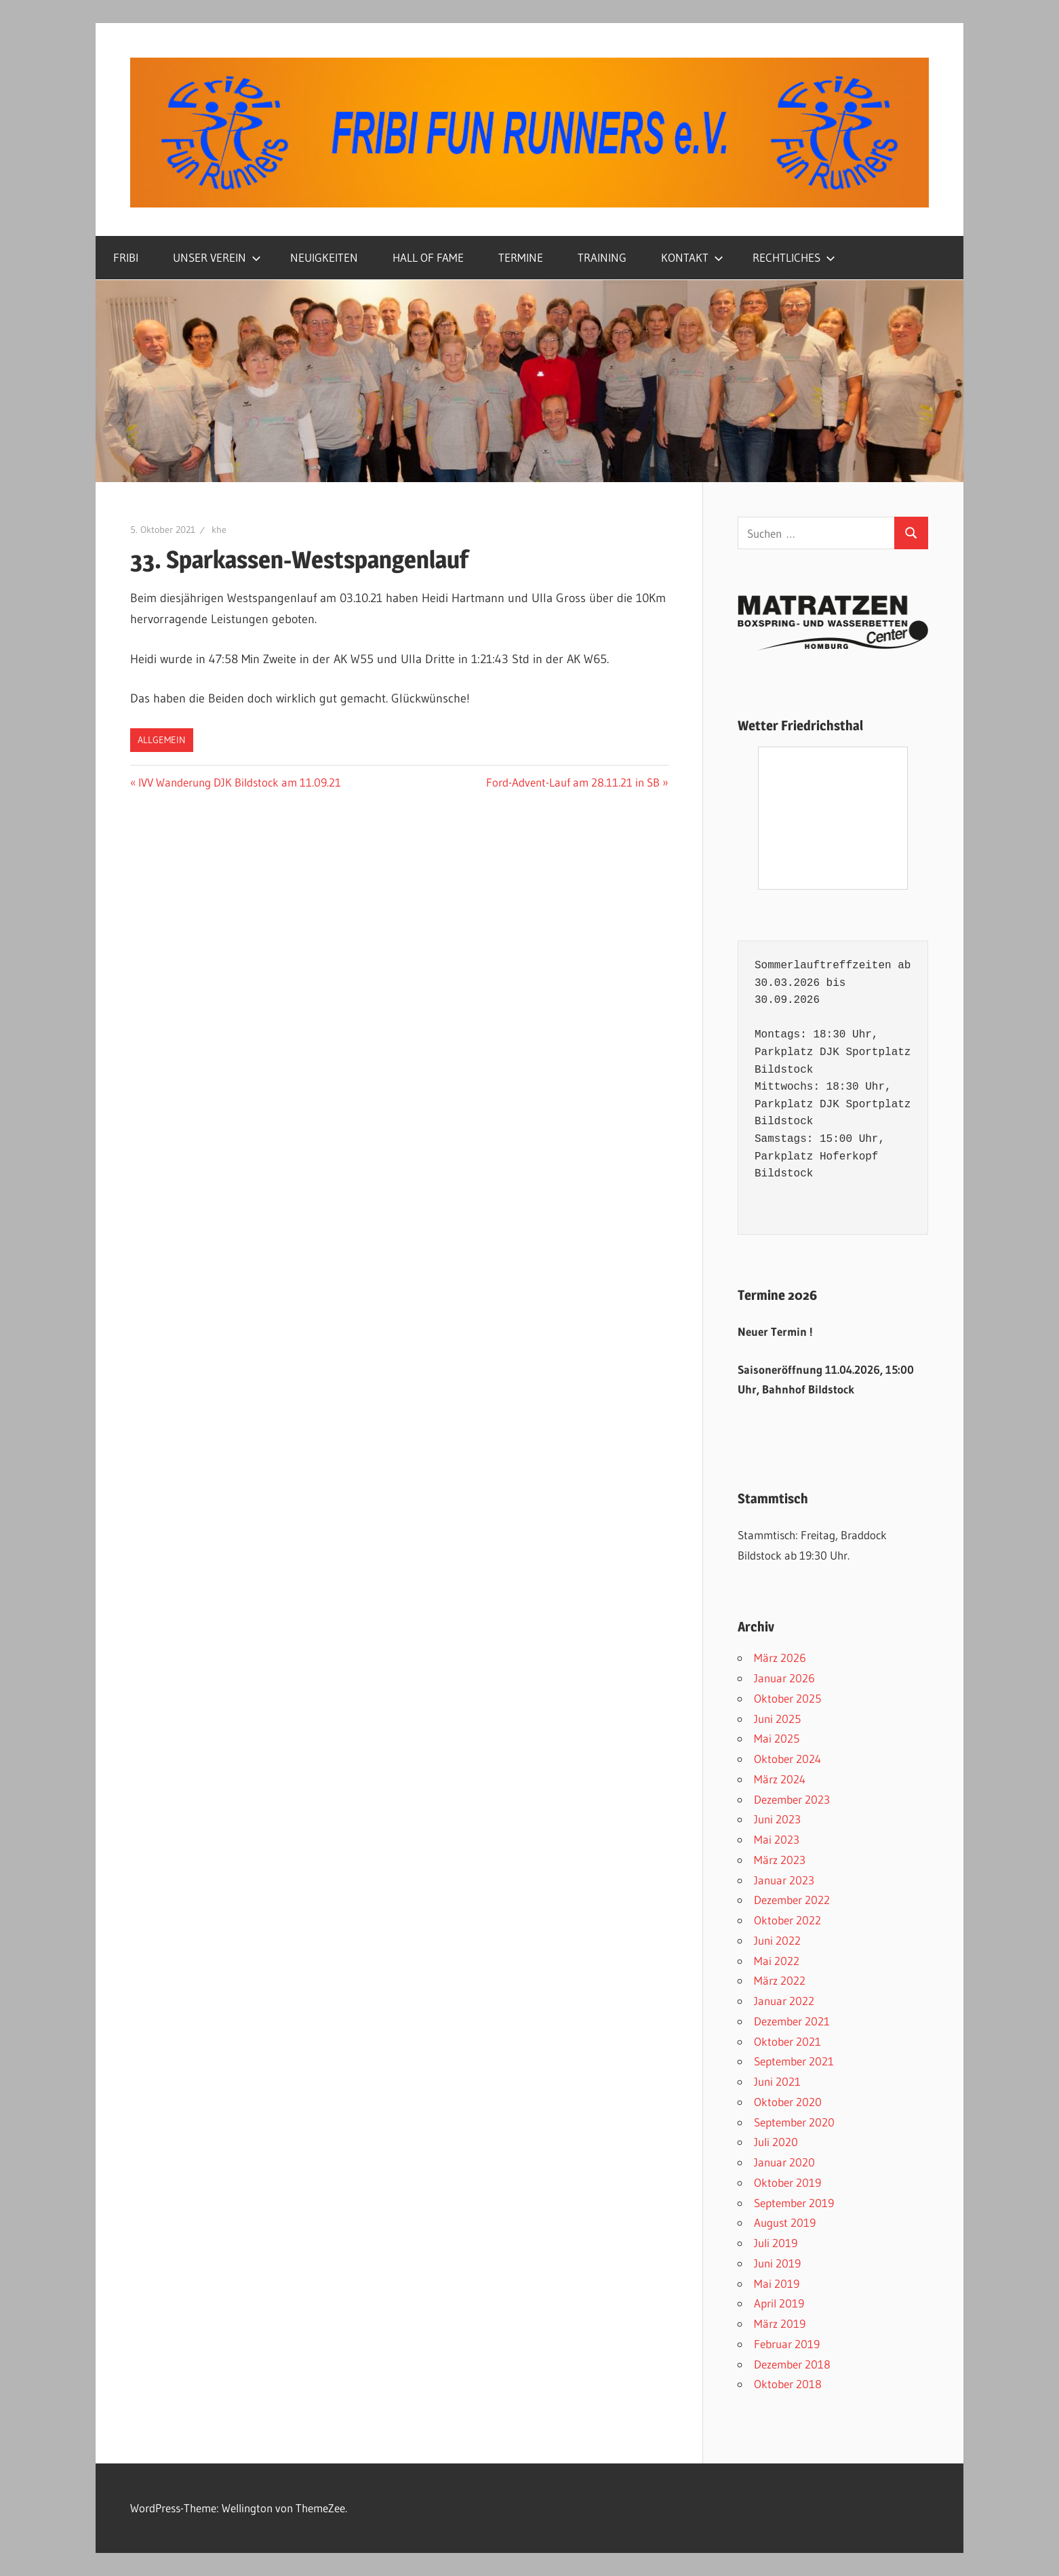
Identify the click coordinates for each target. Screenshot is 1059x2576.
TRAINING (602, 257)
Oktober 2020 (788, 2102)
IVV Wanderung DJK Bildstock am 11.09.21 (239, 782)
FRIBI (125, 257)
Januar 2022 (784, 2001)
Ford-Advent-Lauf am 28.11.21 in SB (573, 782)
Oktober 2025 (787, 1698)
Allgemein (162, 740)
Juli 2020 (776, 2142)
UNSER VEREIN (217, 257)
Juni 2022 (777, 1940)
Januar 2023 (784, 1880)
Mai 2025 (776, 1738)
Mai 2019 (776, 2283)
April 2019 (779, 2303)
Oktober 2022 (787, 1920)
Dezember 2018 (792, 2364)
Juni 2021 (777, 2081)
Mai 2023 (776, 1839)
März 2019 (779, 2323)
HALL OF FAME (428, 257)
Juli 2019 (775, 2243)
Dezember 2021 (792, 2021)
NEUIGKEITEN (324, 257)
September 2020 (794, 2122)
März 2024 (779, 1779)
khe (219, 529)
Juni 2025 (777, 1718)
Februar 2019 (787, 2344)
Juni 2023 (777, 1819)
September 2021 (794, 2061)
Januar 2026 (784, 1678)
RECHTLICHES (794, 257)
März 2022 (779, 1980)
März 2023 (779, 1859)
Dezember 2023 (792, 1799)
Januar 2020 (784, 2162)
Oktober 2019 (787, 2182)
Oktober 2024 (787, 1758)
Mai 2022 (776, 1961)
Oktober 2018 (788, 2384)
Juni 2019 (777, 2263)
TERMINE (520, 257)
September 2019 (794, 2203)
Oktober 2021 (787, 2041)
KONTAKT (692, 257)
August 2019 (785, 2222)
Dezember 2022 (792, 1900)
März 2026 (780, 1657)
